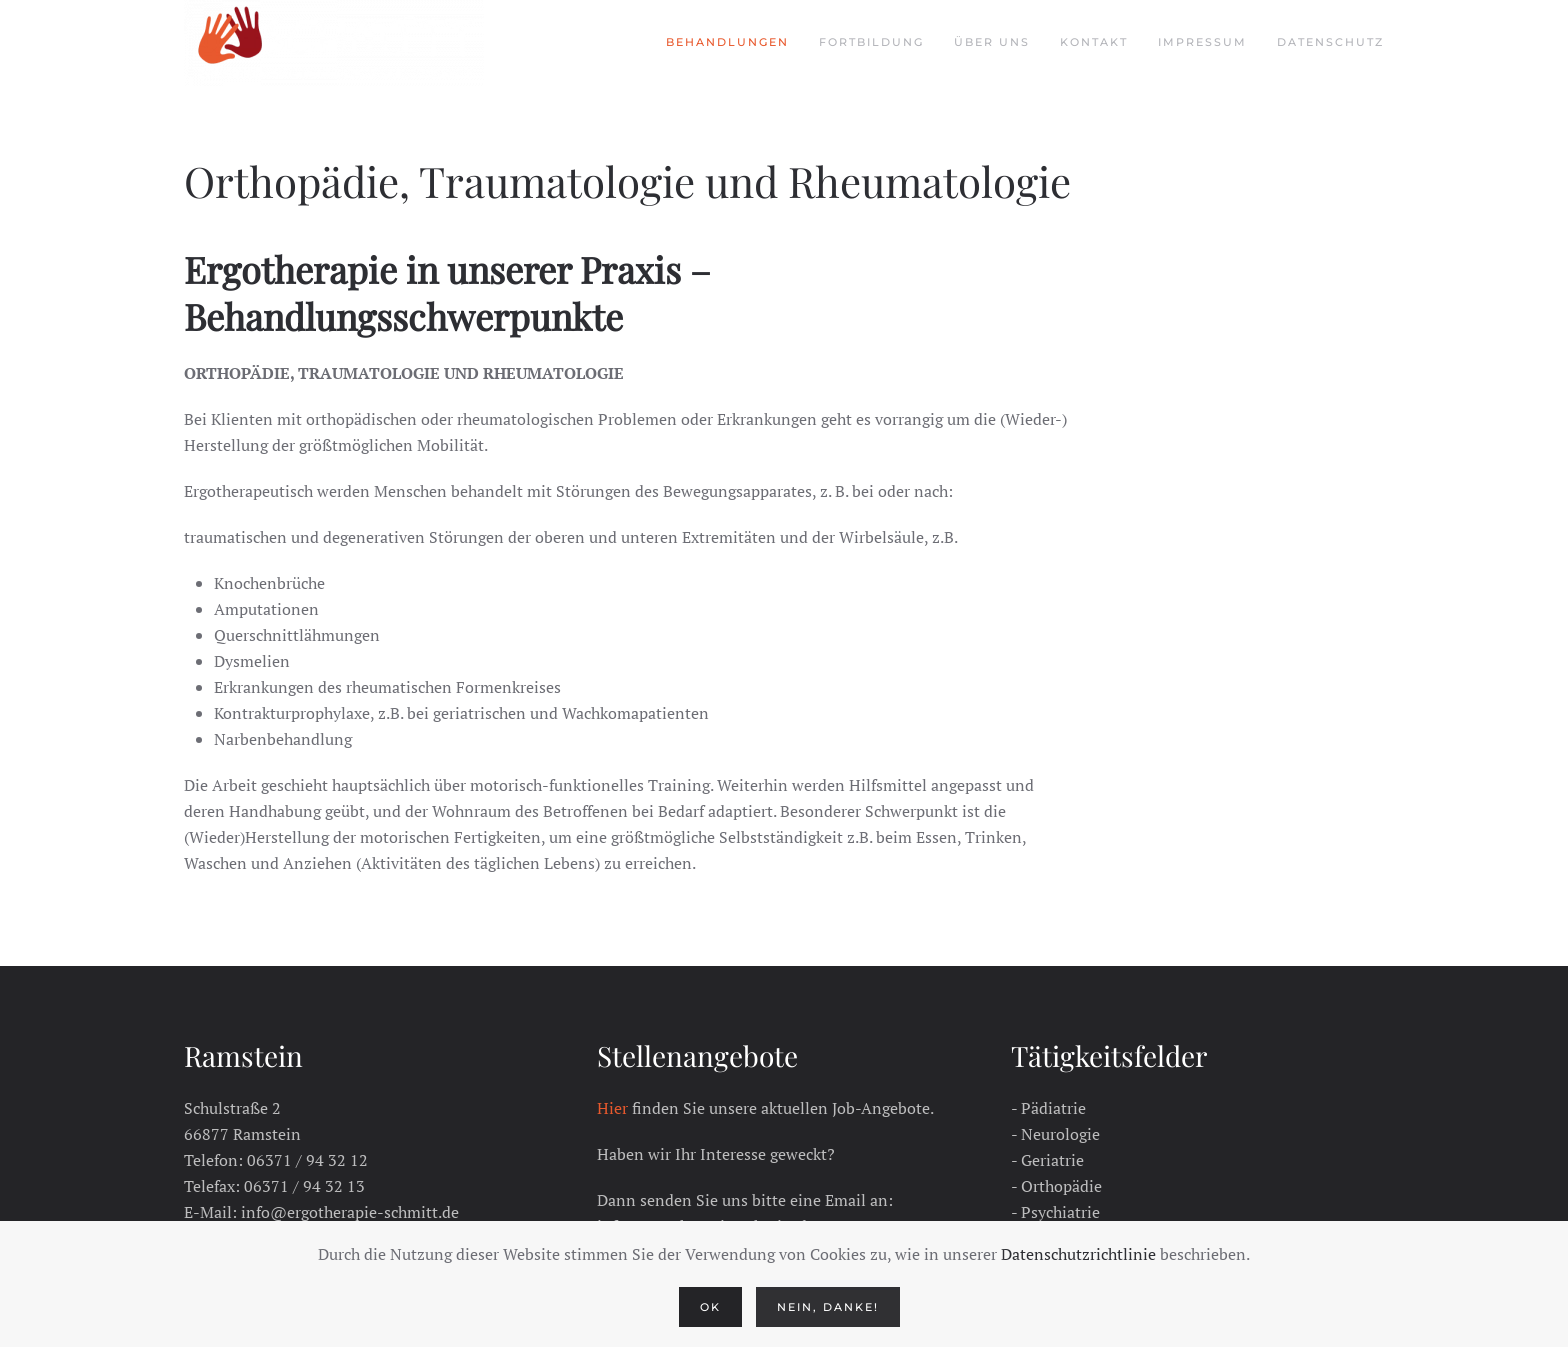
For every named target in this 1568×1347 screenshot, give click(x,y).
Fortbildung (871, 42)
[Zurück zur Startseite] (334, 43)
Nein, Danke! (828, 1307)
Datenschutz (1330, 42)
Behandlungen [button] (727, 42)
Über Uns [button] (992, 42)
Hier (612, 1108)
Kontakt (1094, 42)
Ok (710, 1307)
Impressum (1202, 42)
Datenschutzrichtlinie (1078, 1254)
